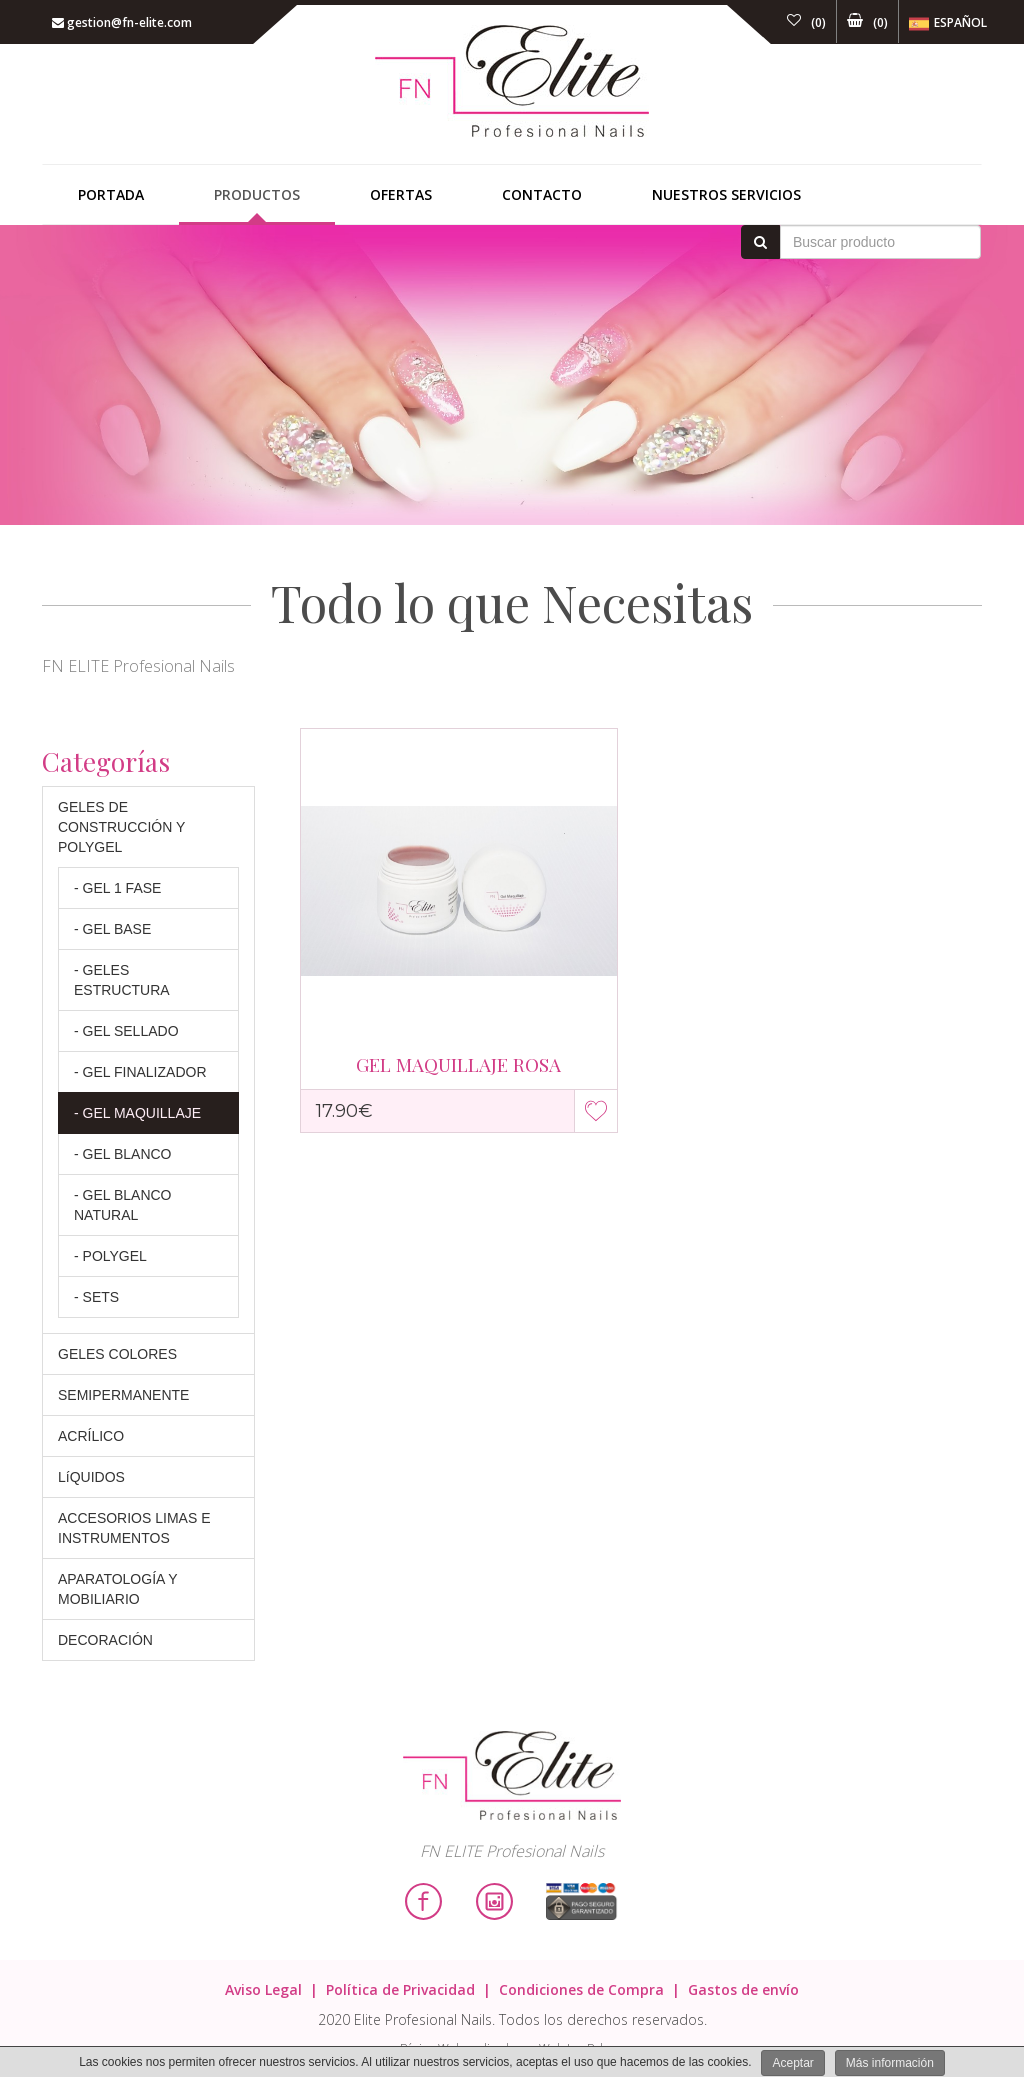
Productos (257, 194)
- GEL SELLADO (126, 1031)
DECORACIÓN (105, 1640)
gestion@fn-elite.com (122, 22)
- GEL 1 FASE (117, 888)
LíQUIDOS (91, 1477)
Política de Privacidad (400, 1989)
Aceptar (792, 2063)
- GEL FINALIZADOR (140, 1072)
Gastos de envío (743, 1989)
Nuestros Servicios (726, 194)
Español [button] (948, 24)
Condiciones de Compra (581, 1989)
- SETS (96, 1297)
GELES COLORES (117, 1354)
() (806, 23)
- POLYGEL (110, 1256)
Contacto (542, 194)
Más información (890, 2063)
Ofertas (401, 194)
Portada (111, 194)
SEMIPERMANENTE (123, 1395)
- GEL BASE (112, 929)
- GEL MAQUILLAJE (137, 1113)
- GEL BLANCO (123, 1154)
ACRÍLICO (91, 1436)
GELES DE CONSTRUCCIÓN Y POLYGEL (121, 827)
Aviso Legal (263, 1989)
